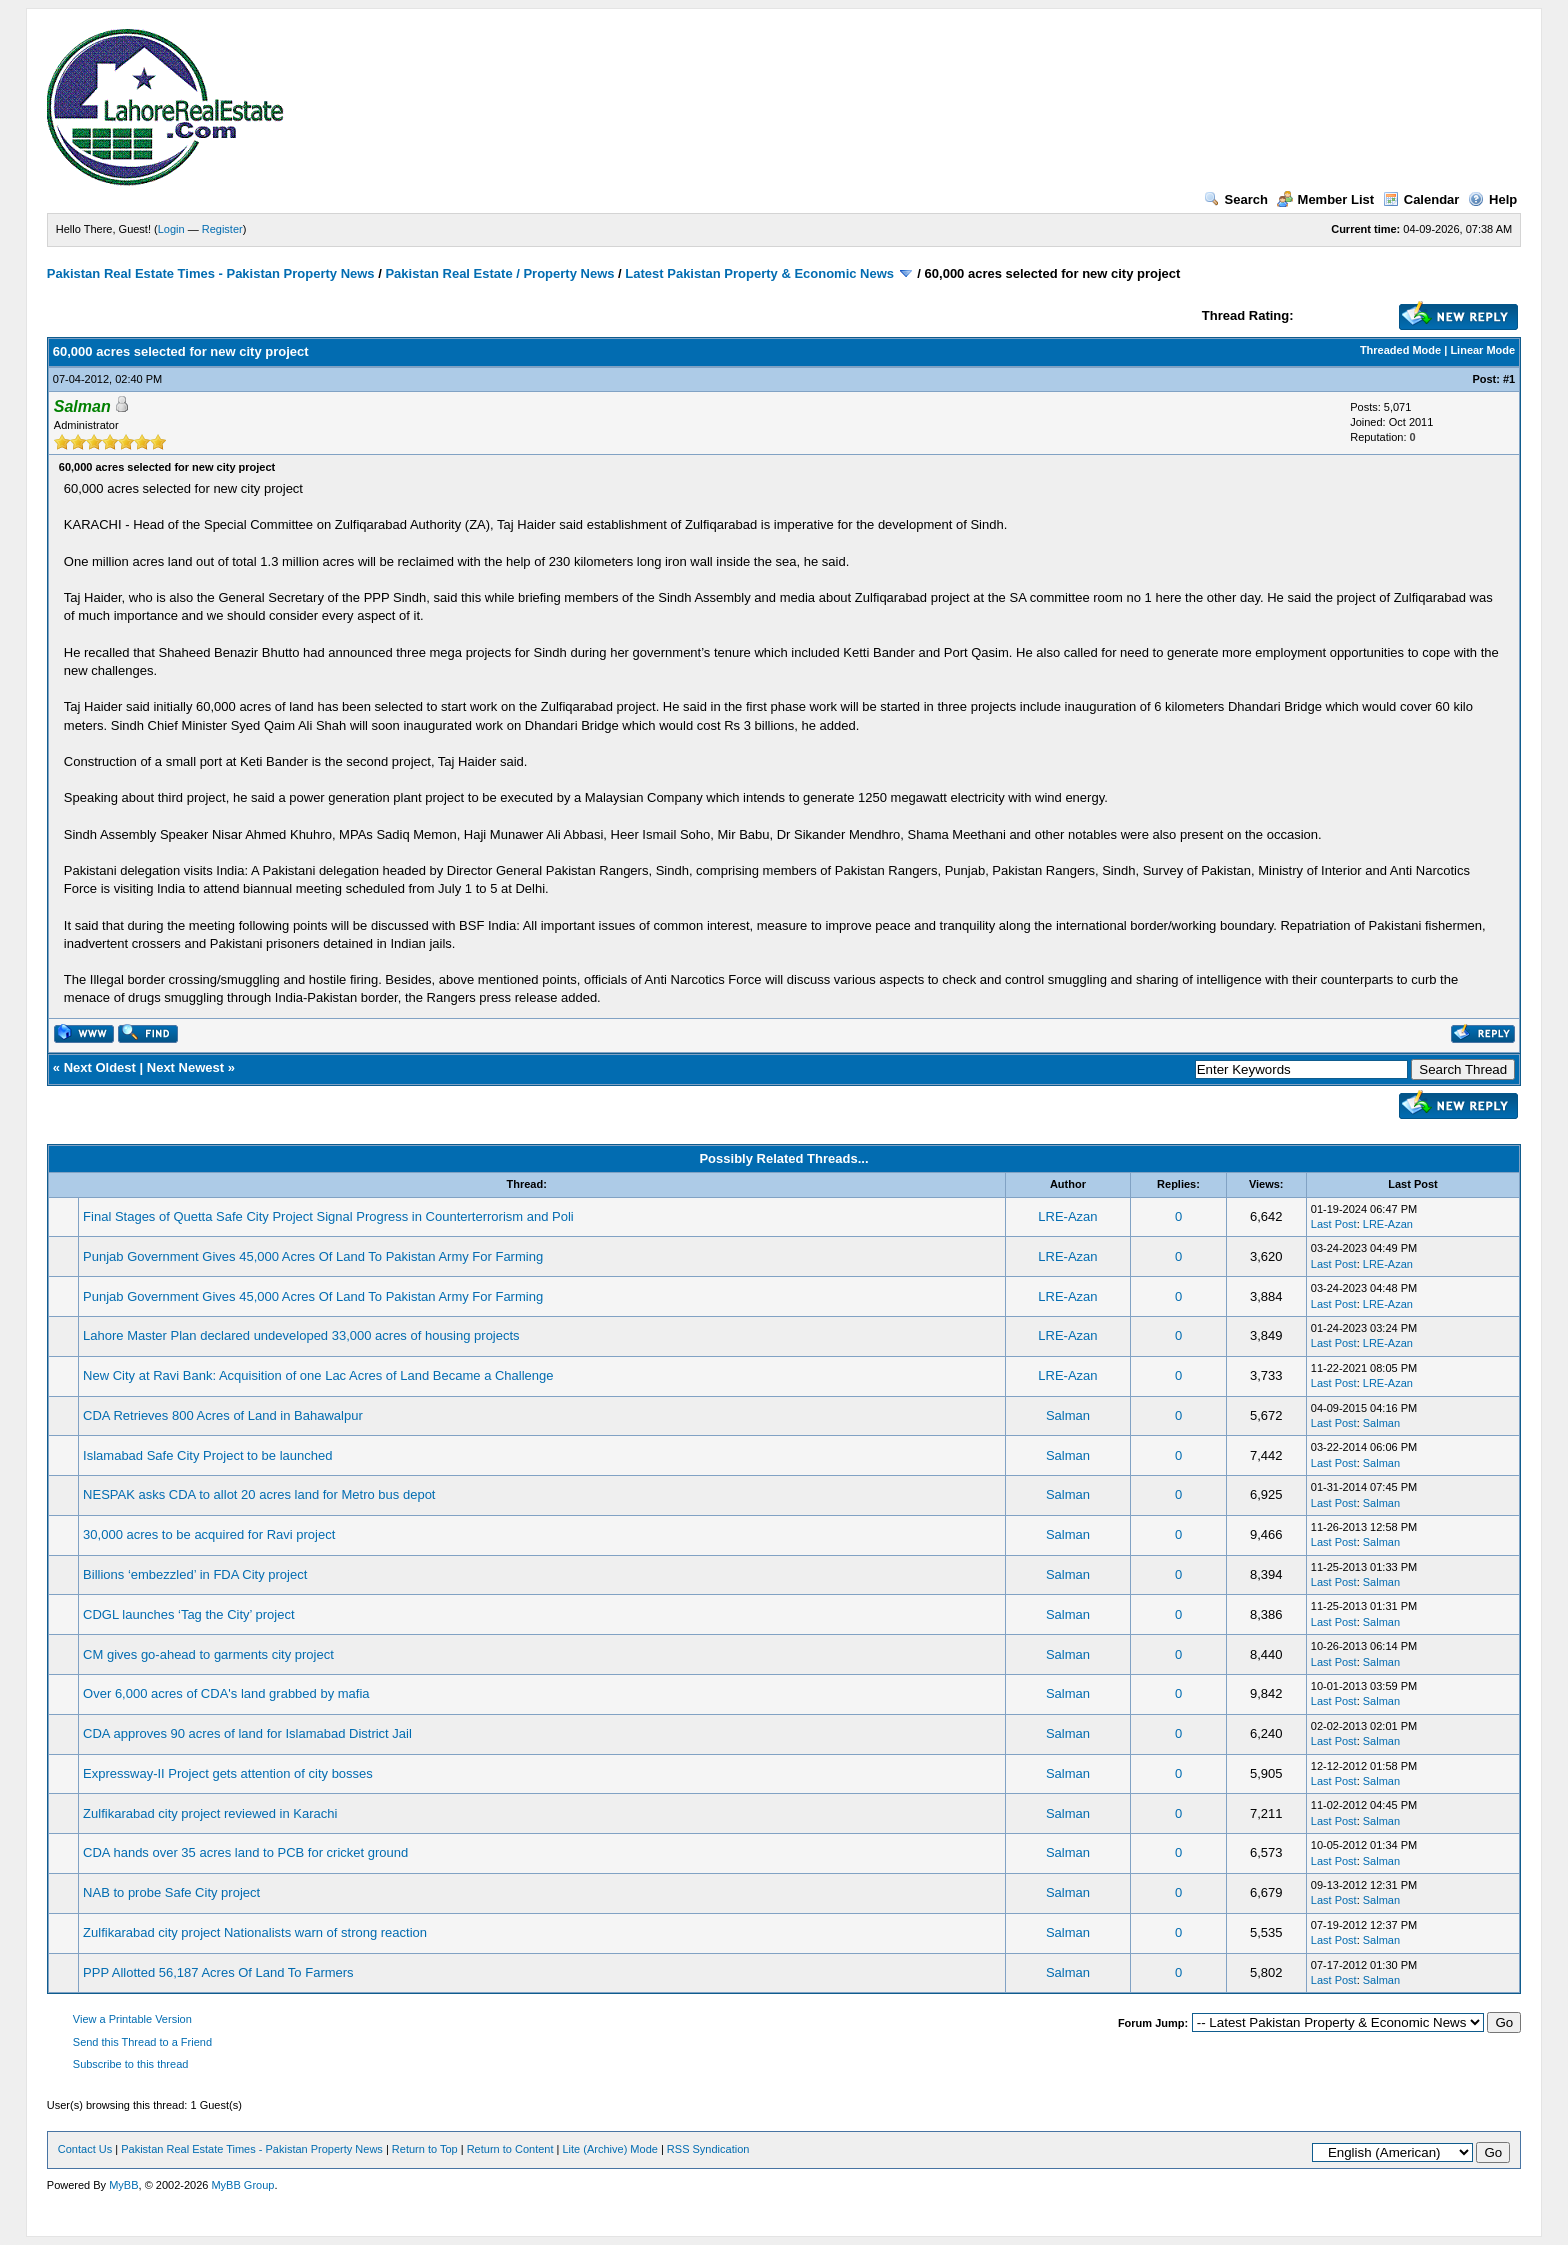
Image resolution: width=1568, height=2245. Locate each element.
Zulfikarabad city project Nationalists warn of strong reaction (255, 1932)
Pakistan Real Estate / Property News (499, 273)
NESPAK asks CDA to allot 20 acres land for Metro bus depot (259, 1494)
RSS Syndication (708, 2149)
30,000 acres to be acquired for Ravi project (209, 1534)
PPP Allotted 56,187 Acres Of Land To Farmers (218, 1972)
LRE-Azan (1067, 1216)
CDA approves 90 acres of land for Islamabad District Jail (247, 1733)
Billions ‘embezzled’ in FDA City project (195, 1574)
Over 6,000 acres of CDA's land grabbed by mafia (226, 1693)
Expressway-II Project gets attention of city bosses (228, 1773)
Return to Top (425, 2149)
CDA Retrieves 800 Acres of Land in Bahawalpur (223, 1415)
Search (1236, 199)
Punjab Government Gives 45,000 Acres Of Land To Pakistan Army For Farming (313, 1256)
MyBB (123, 2185)
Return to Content (510, 2149)
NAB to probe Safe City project (171, 1892)
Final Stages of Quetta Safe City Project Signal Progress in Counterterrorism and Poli (328, 1216)
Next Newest (185, 1067)
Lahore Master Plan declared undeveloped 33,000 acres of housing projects (301, 1335)
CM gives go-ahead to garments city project (208, 1654)
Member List (1326, 199)
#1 (1509, 379)
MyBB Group (242, 2185)
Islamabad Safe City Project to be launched (207, 1455)
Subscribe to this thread (131, 2064)
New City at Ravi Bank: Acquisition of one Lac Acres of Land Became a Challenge (318, 1375)
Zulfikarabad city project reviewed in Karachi (210, 1813)
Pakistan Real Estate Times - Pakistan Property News (212, 273)
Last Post (1334, 1224)
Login (171, 229)
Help (1492, 199)
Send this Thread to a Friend (142, 2042)
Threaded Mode (1400, 350)
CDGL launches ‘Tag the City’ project (188, 1614)
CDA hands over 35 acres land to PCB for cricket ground (245, 1852)
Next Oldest (100, 1067)
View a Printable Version (132, 2019)
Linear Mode (1482, 350)
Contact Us (85, 2149)
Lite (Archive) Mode (610, 2149)
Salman (1068, 1415)
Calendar (1421, 199)
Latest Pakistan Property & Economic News (759, 273)
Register (222, 229)
